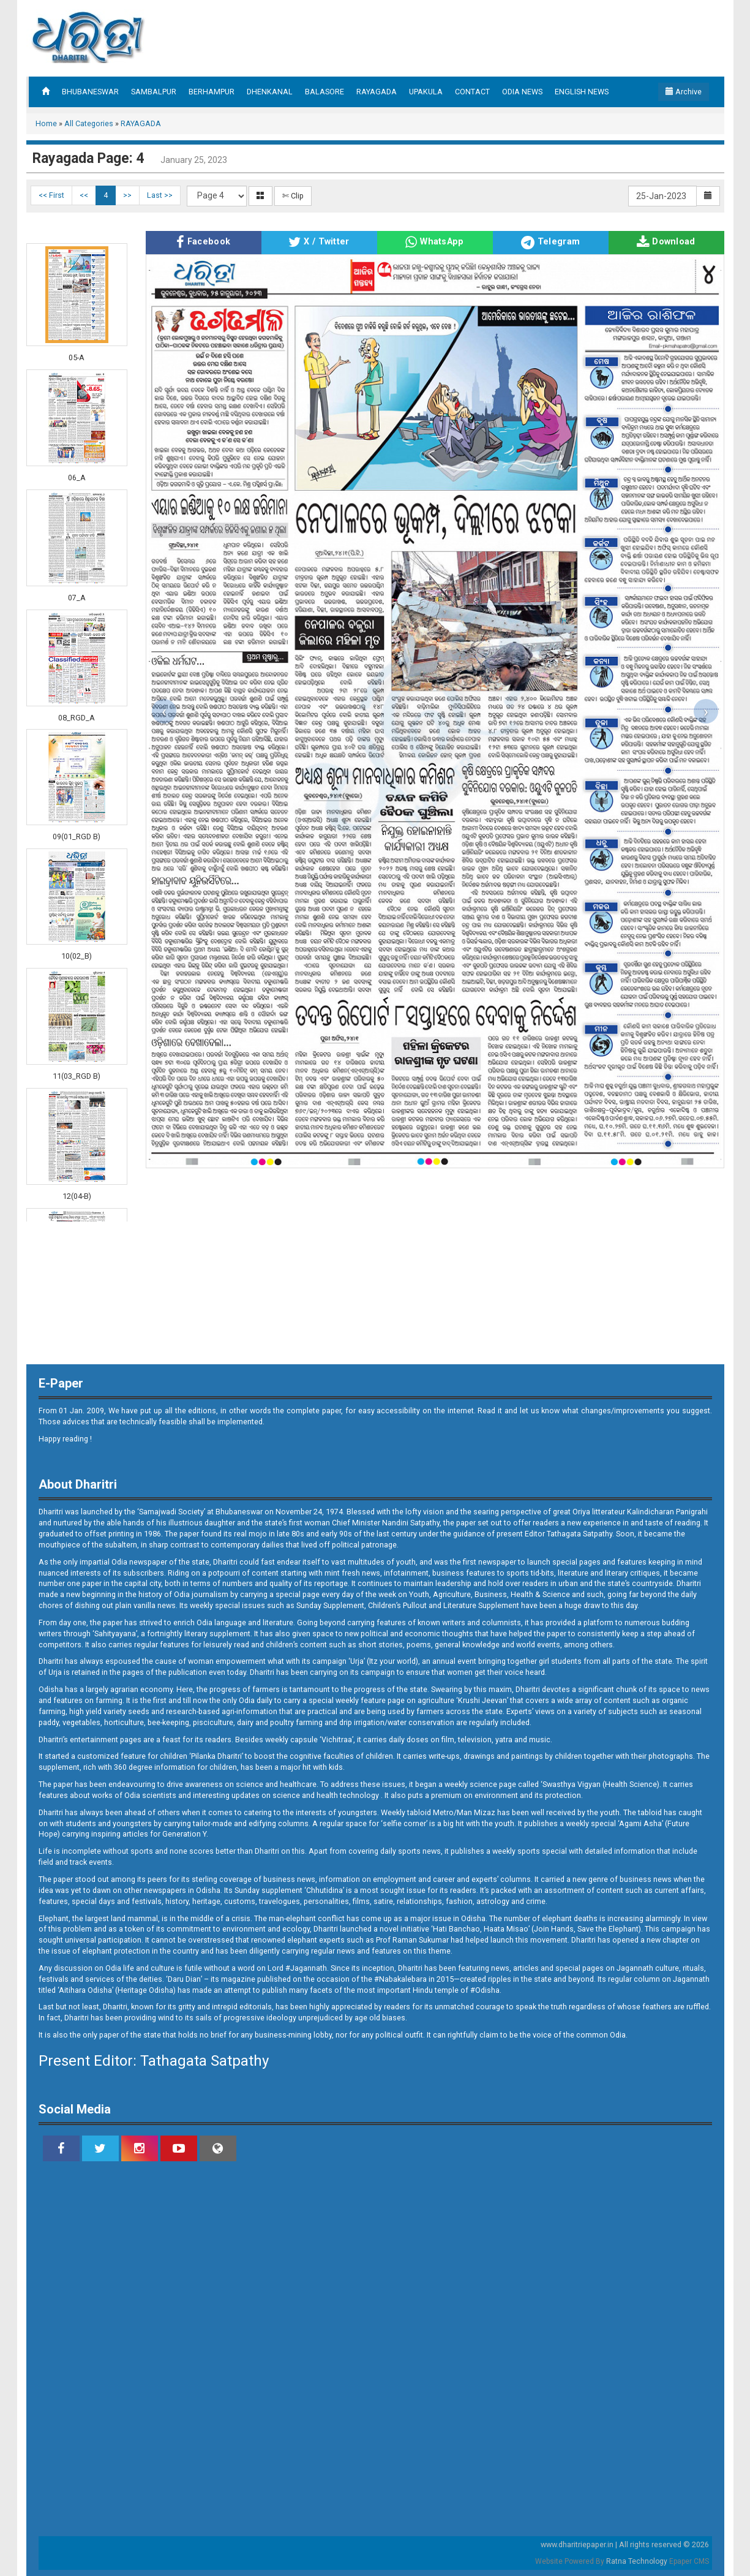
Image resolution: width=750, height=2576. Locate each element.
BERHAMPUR (211, 91)
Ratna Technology (636, 2561)
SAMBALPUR (153, 91)
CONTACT (472, 91)
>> (127, 195)
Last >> (160, 195)
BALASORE (324, 91)
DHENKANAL (270, 91)
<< (84, 195)
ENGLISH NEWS (582, 91)
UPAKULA (426, 91)
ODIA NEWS (522, 91)
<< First (51, 195)
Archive (684, 91)
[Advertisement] (488, 36)
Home (46, 123)
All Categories (88, 123)
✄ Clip (293, 195)
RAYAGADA (376, 91)
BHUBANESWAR (90, 91)
